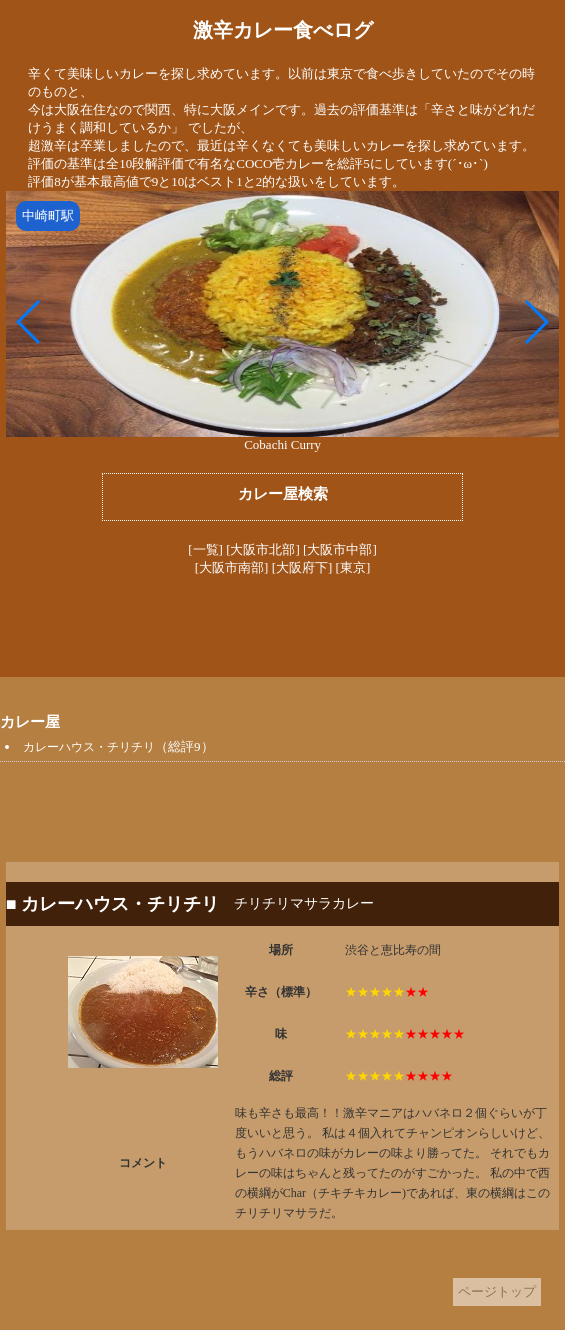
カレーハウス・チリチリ (89, 747)
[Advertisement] (283, 627)
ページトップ (497, 1291)
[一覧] (205, 549)
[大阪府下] (302, 567)
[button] (29, 322)
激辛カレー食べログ (283, 30)
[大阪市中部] (340, 549)
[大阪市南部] (232, 567)
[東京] (353, 567)
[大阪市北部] (263, 549)
